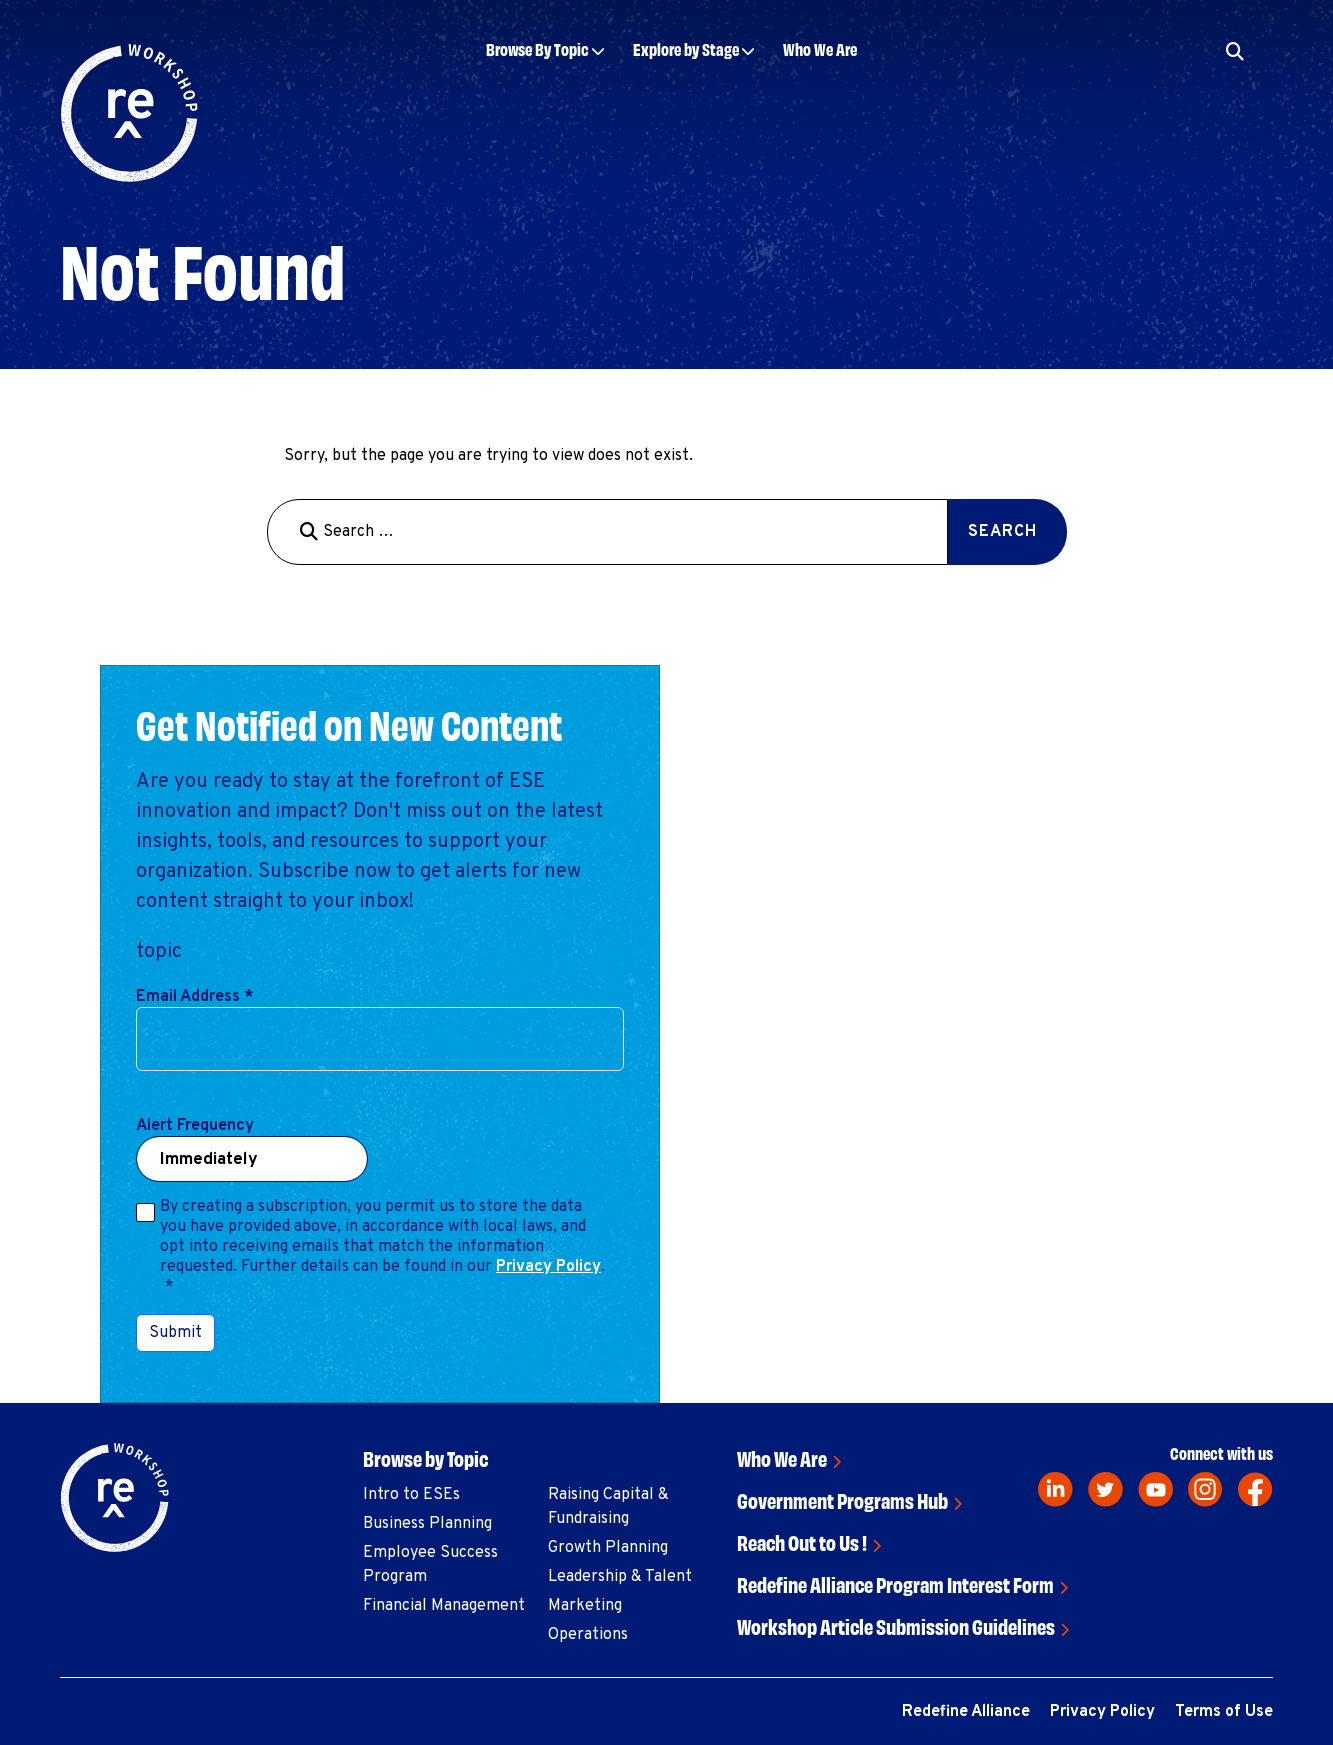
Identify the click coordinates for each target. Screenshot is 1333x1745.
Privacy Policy (548, 1267)
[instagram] (1205, 1489)
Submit (175, 1333)
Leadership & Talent (620, 1577)
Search (1002, 532)
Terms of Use (1224, 1712)
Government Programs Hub (842, 1499)
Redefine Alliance (966, 1712)
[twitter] (1105, 1489)
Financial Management (444, 1606)
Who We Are (820, 48)
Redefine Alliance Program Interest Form (895, 1583)
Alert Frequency (195, 1126)
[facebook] (1255, 1489)
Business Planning (427, 1524)
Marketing (585, 1606)
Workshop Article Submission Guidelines (896, 1625)
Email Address (194, 997)
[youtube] (1155, 1489)
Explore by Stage (686, 48)
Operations (588, 1635)
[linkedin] (1055, 1489)
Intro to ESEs (411, 1495)
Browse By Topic (537, 48)
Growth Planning (608, 1548)
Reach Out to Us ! (802, 1541)
